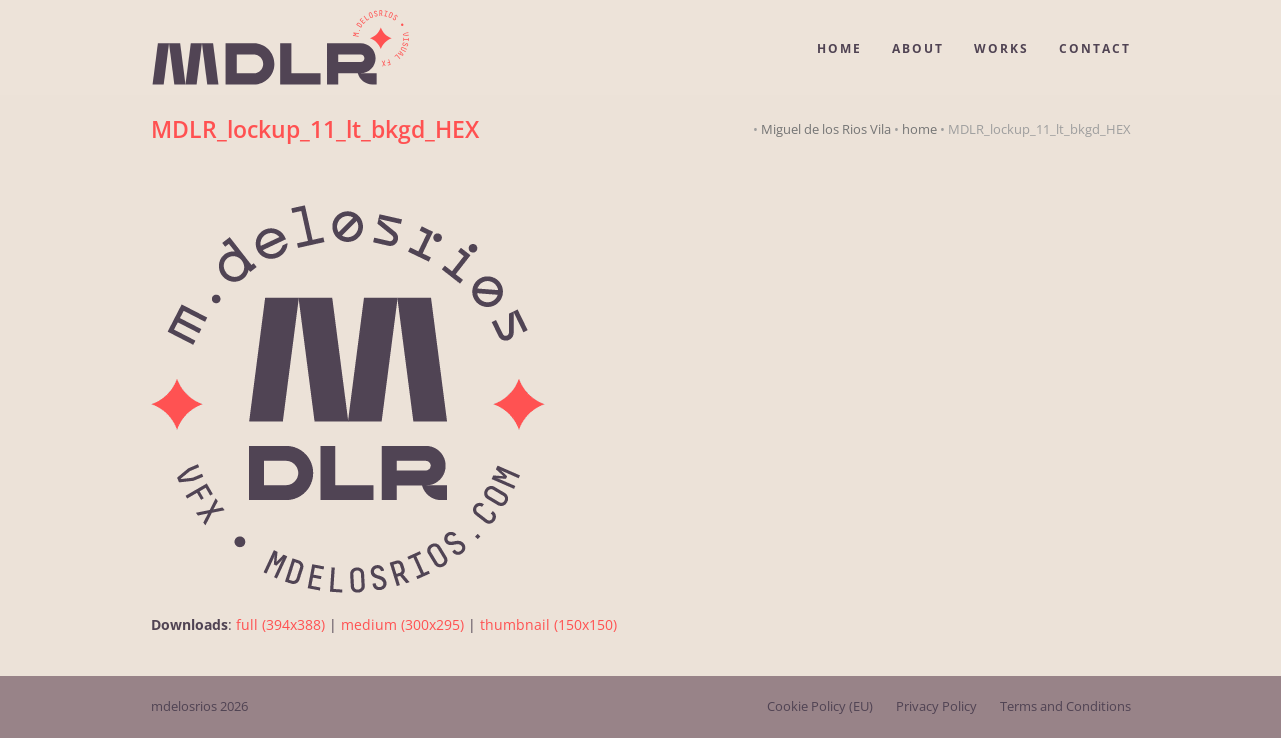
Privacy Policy (936, 706)
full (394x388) (280, 624)
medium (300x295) (402, 624)
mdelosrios (184, 706)
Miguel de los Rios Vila (826, 129)
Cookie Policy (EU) (820, 706)
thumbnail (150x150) (548, 624)
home (919, 129)
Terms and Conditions (1065, 706)
